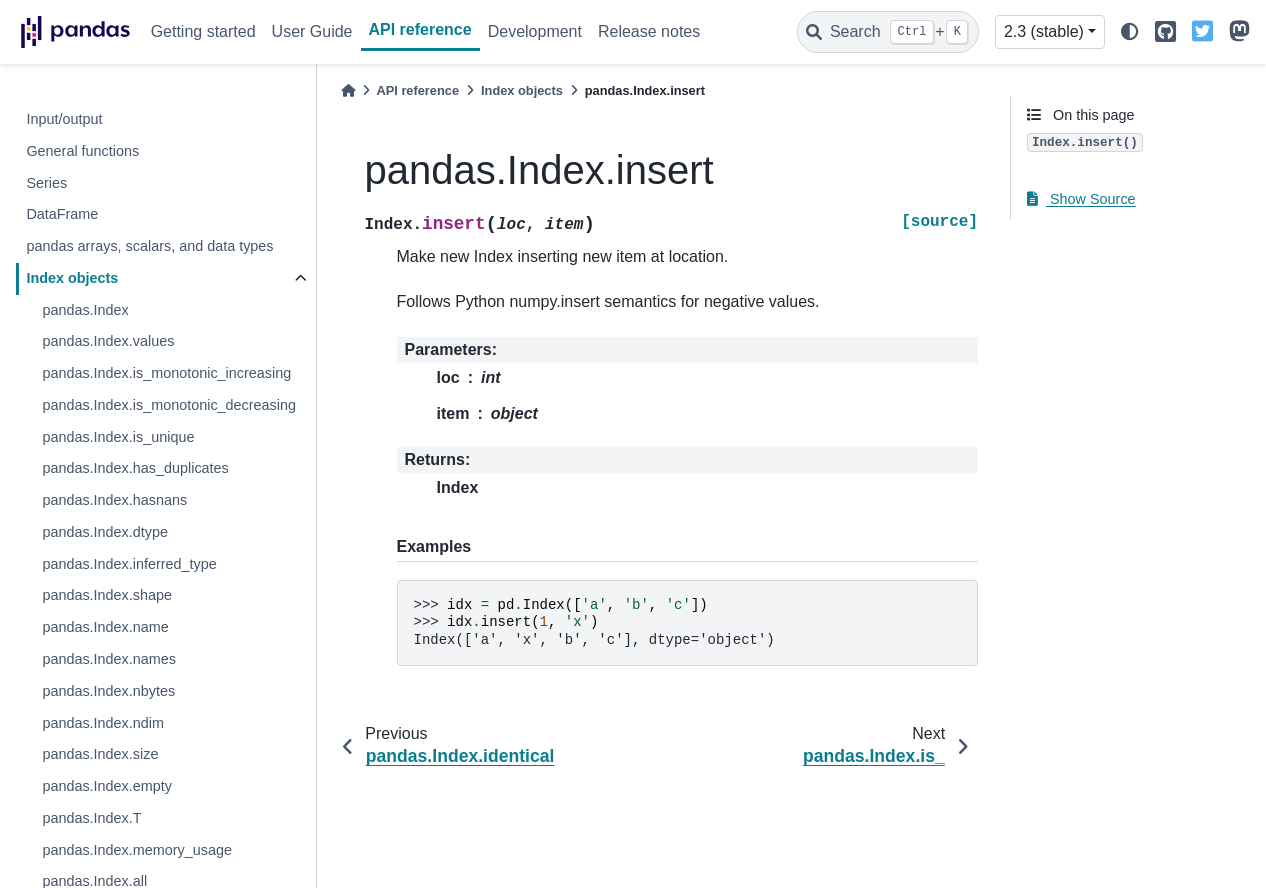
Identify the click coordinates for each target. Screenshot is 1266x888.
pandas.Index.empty (107, 786)
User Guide (312, 31)
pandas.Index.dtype (105, 532)
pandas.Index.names (109, 659)
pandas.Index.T (91, 818)
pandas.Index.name (105, 627)
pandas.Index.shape (107, 595)
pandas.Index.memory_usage (137, 850)
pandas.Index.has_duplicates (135, 468)
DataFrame (62, 214)
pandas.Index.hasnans (114, 500)
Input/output (64, 119)
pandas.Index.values (108, 341)
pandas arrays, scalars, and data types (149, 246)
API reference (420, 29)
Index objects (72, 278)
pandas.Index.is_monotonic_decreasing (169, 405)
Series (46, 183)
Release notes (649, 31)
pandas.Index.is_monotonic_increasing (166, 373)
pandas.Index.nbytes (108, 691)
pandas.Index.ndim (103, 723)
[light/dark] (1130, 32)
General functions (82, 151)
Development (535, 31)
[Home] (348, 90)
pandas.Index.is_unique (118, 437)
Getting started (203, 31)
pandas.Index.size (100, 754)
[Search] (888, 32)
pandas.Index (85, 310)
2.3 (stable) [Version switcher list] (1044, 31)
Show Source (1081, 199)
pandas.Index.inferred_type (129, 564)
